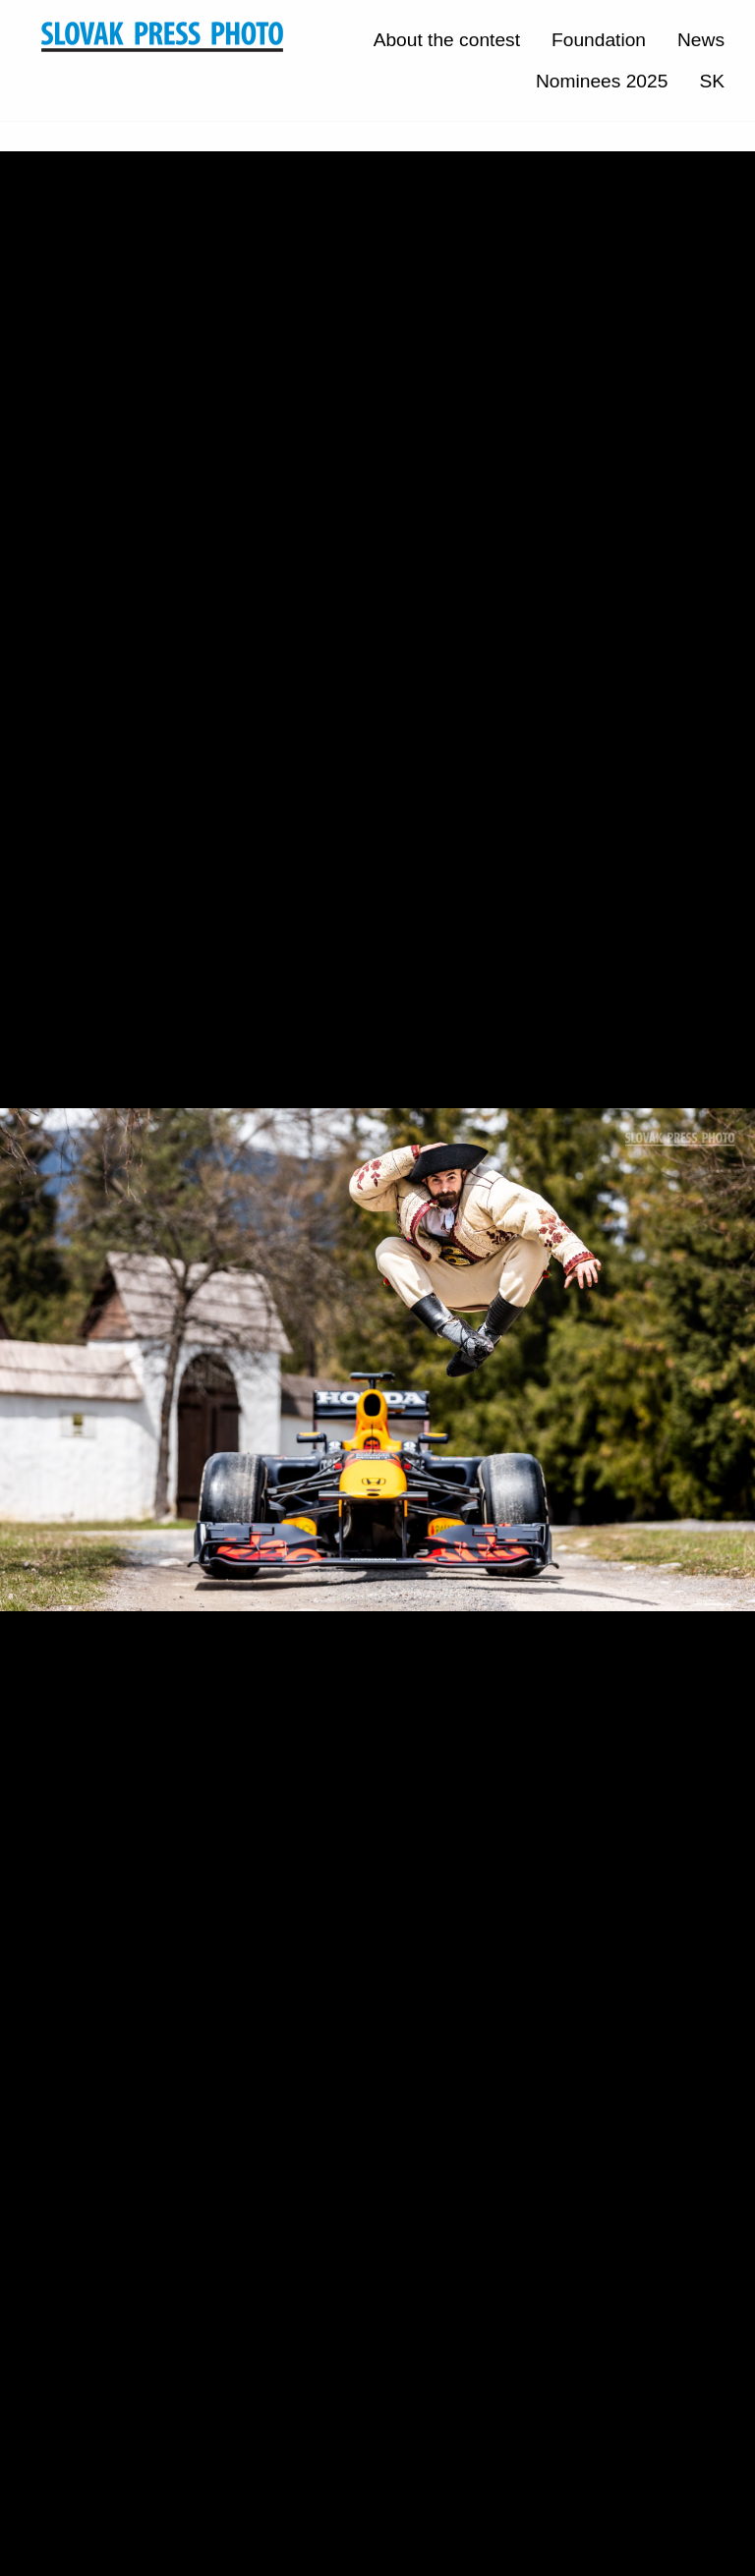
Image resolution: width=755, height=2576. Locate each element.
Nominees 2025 (602, 81)
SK (712, 81)
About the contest (447, 39)
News (701, 39)
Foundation (599, 39)
